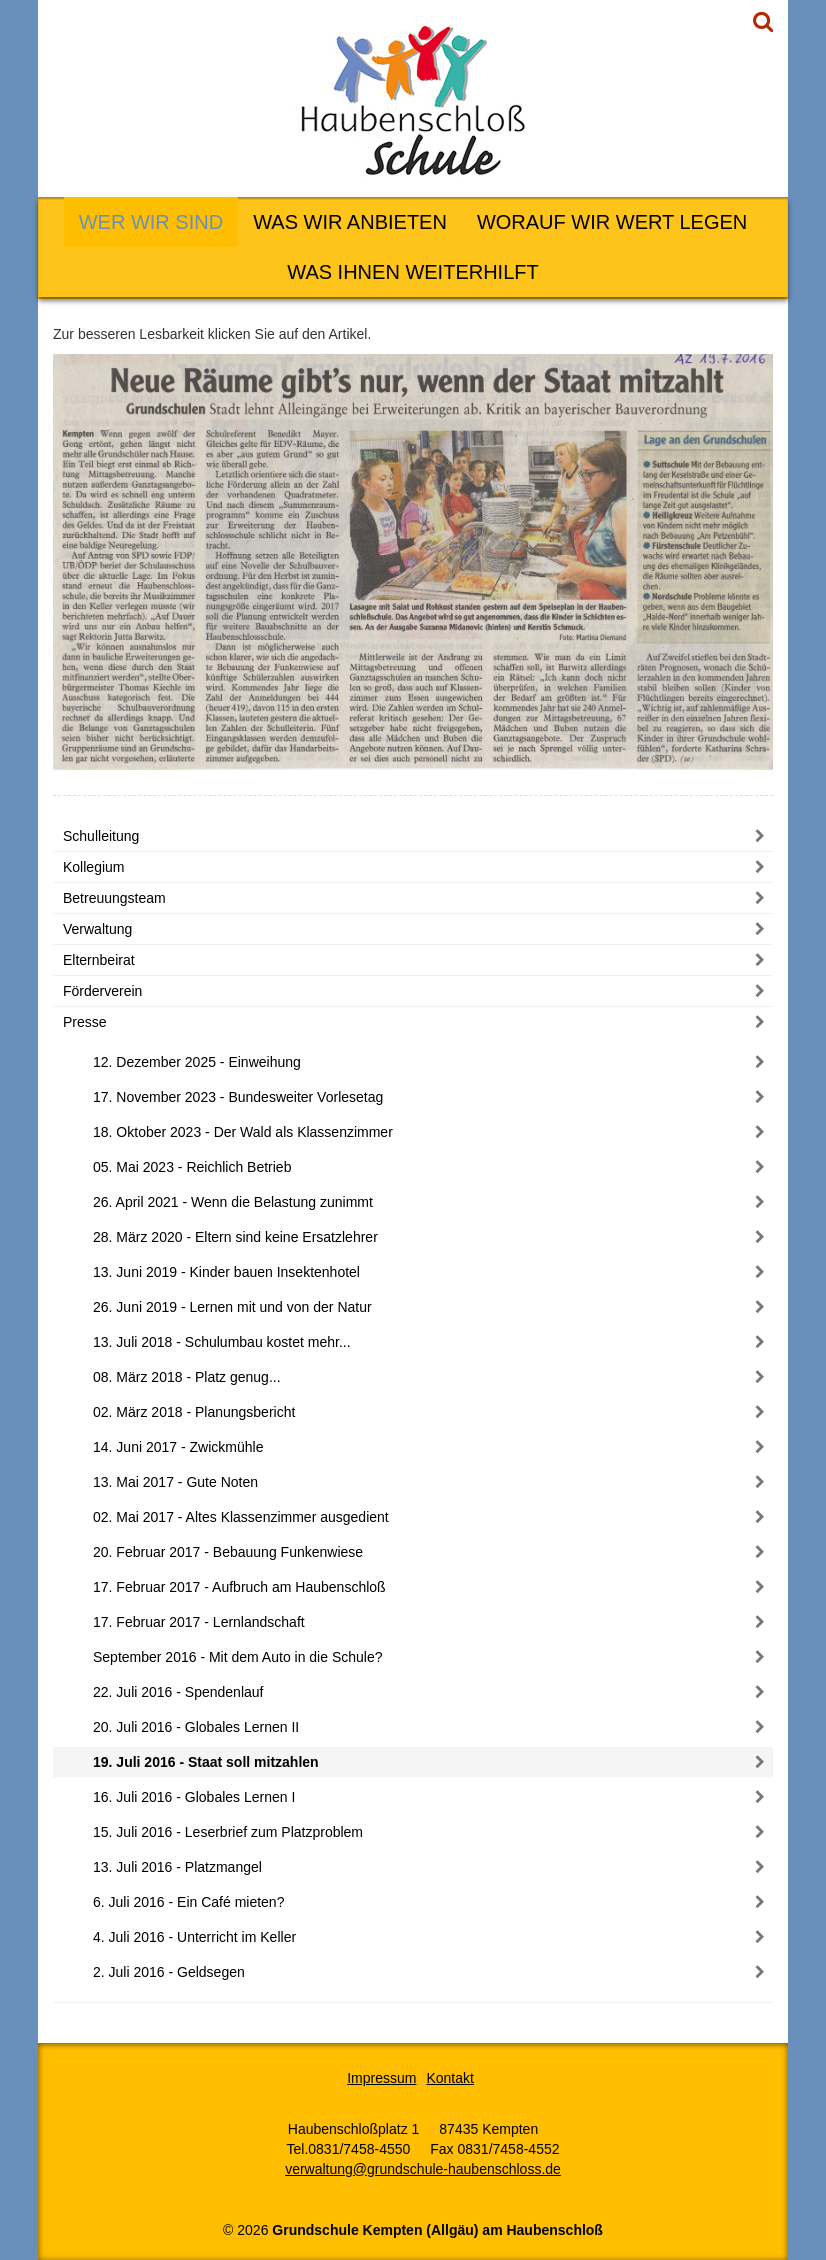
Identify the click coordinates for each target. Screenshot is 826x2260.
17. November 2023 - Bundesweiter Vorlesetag (238, 1097)
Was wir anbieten (350, 222)
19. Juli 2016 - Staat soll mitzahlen (206, 1762)
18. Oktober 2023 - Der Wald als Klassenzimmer (243, 1132)
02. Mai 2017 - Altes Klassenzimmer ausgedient (241, 1517)
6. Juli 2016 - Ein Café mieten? (188, 1902)
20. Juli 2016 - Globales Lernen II (196, 1727)
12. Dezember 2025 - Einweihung (197, 1062)
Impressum (381, 2078)
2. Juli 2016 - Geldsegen (169, 1972)
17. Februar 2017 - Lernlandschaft (199, 1622)
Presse (85, 1022)
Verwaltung (97, 929)
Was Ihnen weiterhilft (412, 272)
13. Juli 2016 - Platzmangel (177, 1867)
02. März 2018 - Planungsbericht (194, 1412)
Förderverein (102, 991)
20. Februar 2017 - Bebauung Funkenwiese (228, 1552)
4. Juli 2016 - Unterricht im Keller (194, 1937)
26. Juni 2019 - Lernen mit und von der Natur (232, 1307)
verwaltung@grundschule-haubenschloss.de (423, 2169)
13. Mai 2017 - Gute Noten (175, 1482)
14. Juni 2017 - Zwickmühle (178, 1447)
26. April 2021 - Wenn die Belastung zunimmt (233, 1202)
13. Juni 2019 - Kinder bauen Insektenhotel (226, 1272)
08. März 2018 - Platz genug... (187, 1377)
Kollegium (93, 867)
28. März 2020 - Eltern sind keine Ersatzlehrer (235, 1237)
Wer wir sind (151, 222)
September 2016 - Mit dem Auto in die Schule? (238, 1657)
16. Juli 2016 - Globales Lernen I (194, 1797)
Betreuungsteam (114, 898)
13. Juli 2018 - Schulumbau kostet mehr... (222, 1342)
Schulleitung (101, 836)
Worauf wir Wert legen (612, 222)
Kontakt (449, 2078)
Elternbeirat (99, 960)
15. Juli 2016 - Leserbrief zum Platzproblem (228, 1832)
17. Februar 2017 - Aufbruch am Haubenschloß (239, 1587)
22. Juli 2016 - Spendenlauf (178, 1692)
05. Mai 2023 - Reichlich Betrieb (192, 1167)
